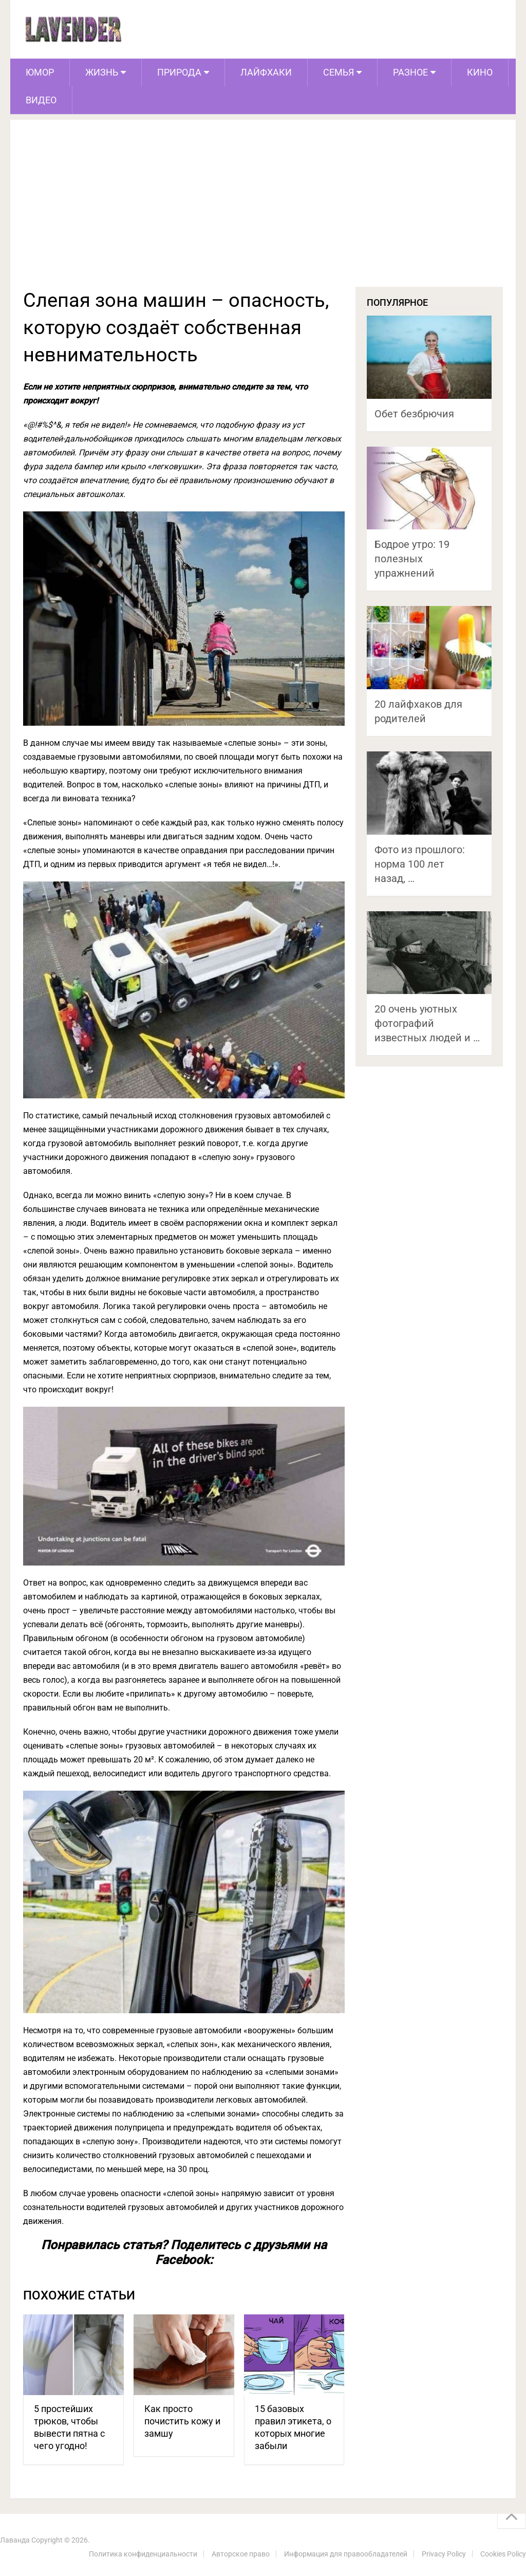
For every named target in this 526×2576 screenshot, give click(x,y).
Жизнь (101, 72)
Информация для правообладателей (345, 2554)
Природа (179, 72)
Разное (410, 72)
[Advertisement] (263, 210)
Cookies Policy (503, 2554)
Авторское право (241, 2554)
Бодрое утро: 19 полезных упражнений (411, 558)
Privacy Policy (444, 2554)
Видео (41, 100)
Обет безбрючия (414, 414)
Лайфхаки (266, 72)
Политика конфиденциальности (143, 2554)
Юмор (40, 72)
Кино (480, 72)
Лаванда (15, 2540)
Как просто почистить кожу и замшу (182, 2421)
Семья (338, 72)
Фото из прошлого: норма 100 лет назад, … (419, 864)
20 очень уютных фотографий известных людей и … (427, 1023)
